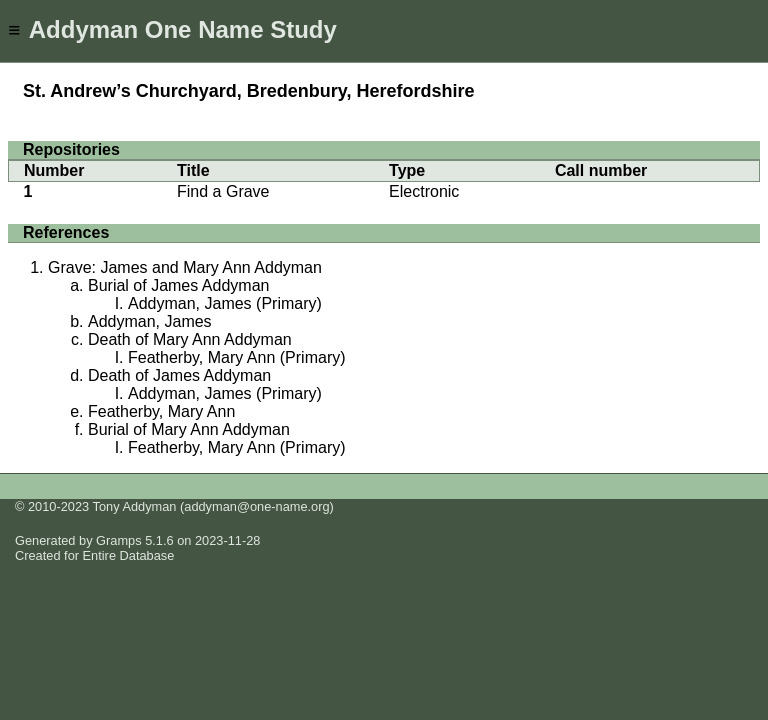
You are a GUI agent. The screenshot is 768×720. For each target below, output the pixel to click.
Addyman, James (150, 321)
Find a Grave (223, 191)
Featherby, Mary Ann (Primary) (237, 357)
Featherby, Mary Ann (161, 411)
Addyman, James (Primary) (225, 303)
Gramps (119, 540)
